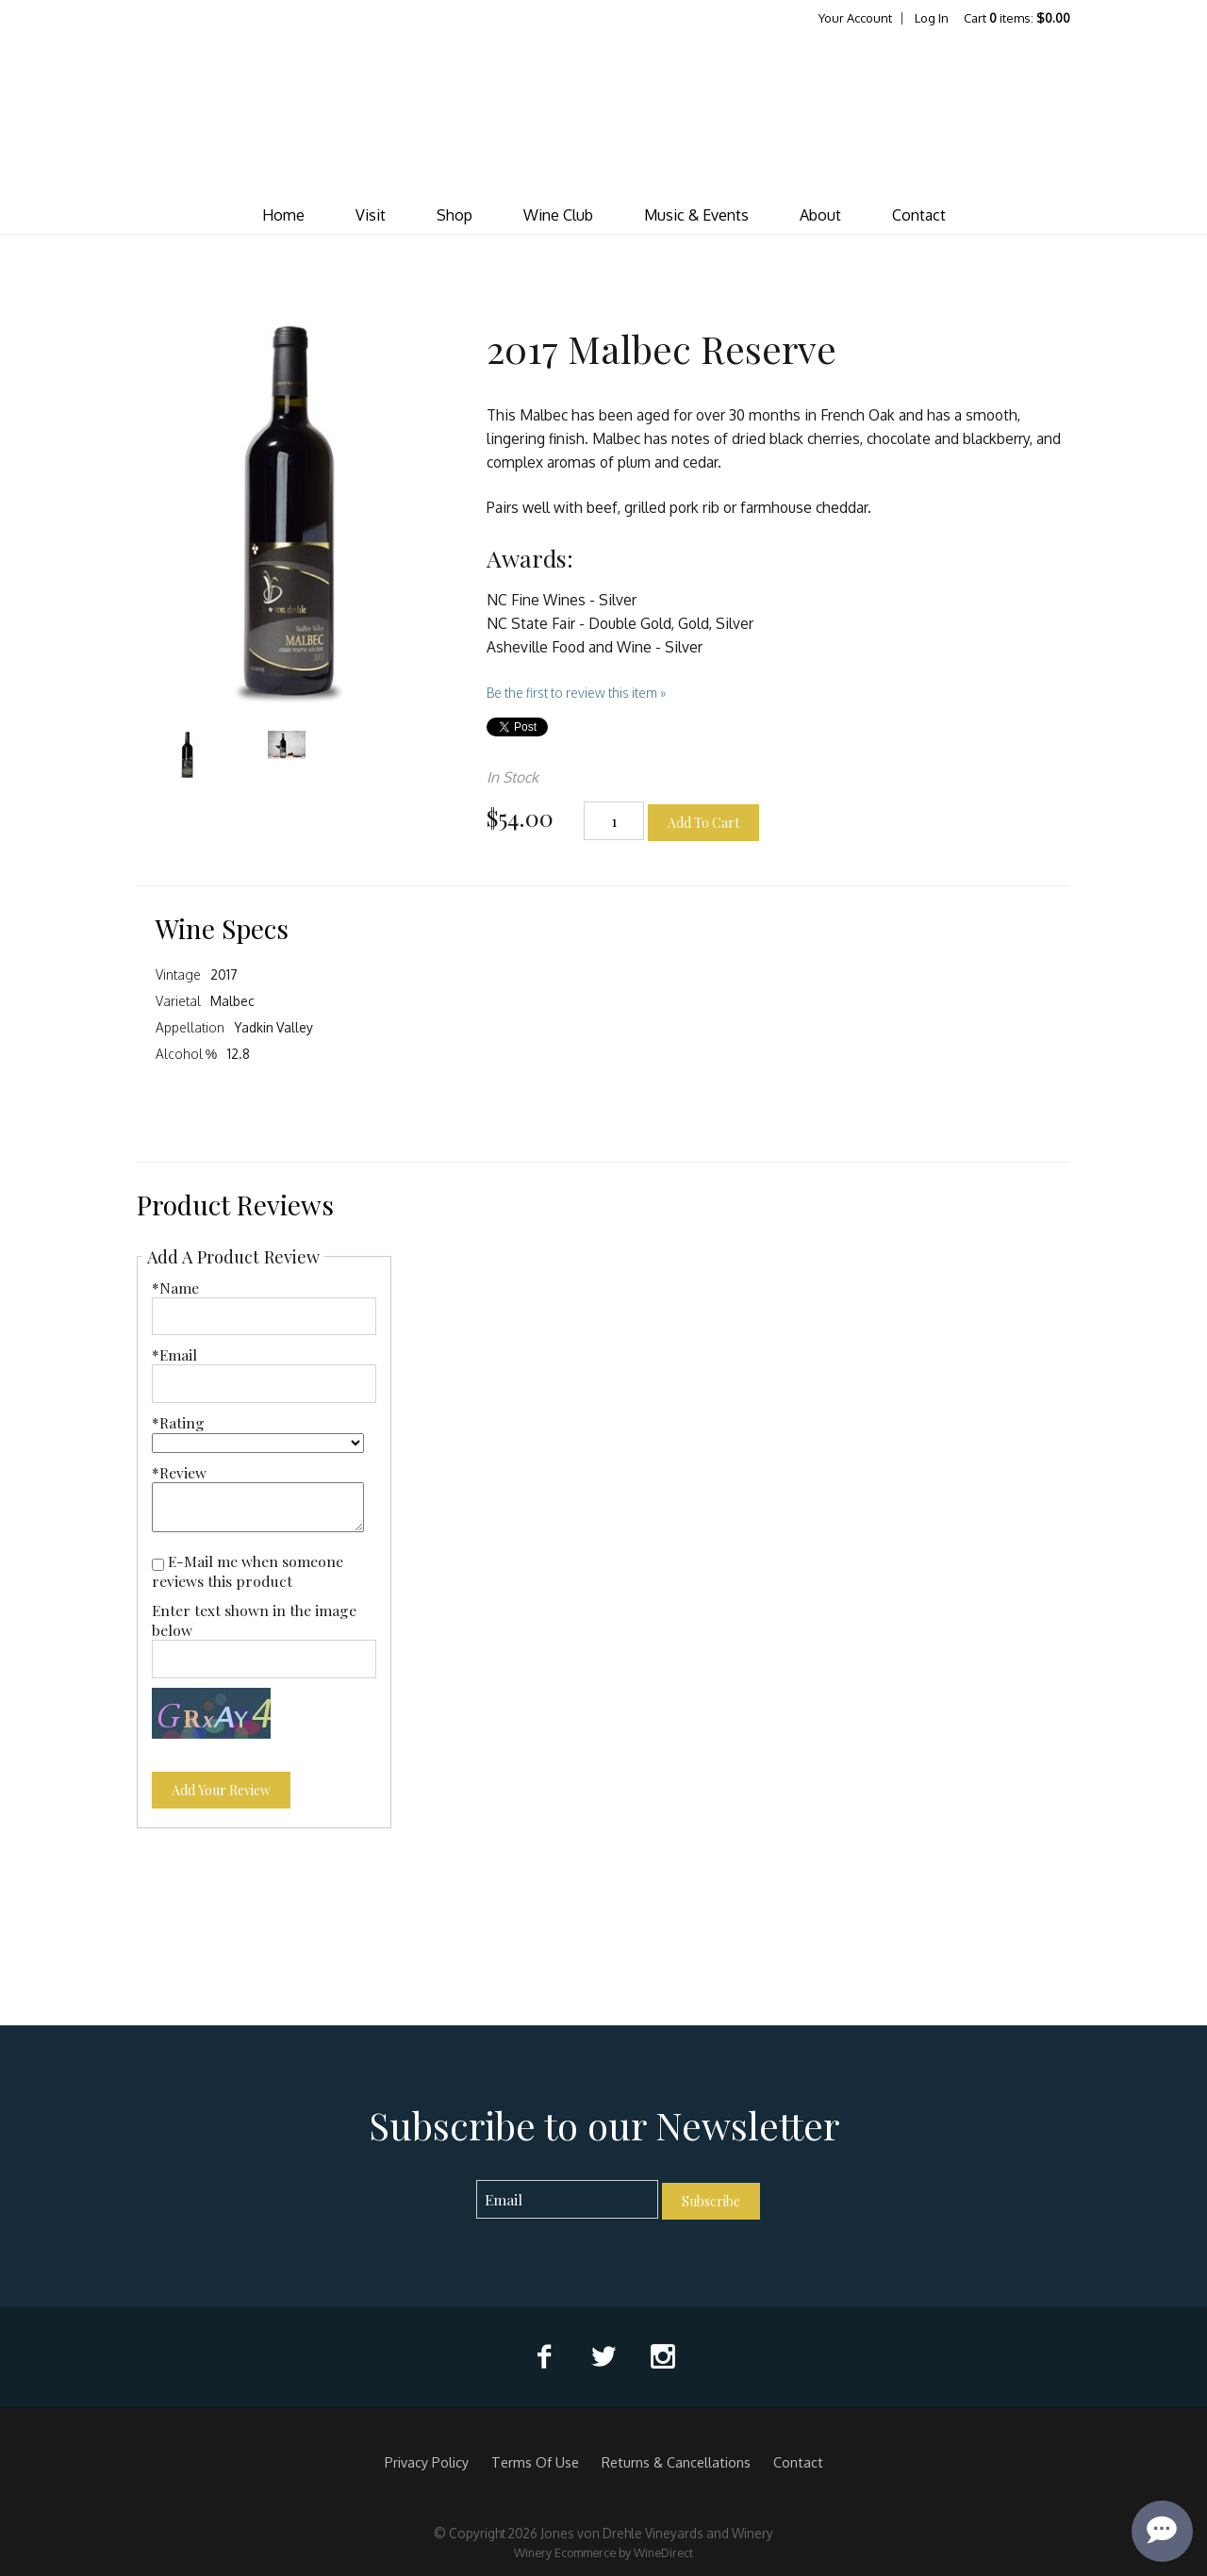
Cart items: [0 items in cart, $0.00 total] (1017, 17)
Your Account (855, 17)
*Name (175, 1287)
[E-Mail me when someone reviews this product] (158, 1565)
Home (283, 215)
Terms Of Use (535, 2461)
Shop (454, 215)
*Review (179, 1472)
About (820, 215)
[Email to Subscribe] (567, 2199)
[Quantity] (614, 820)
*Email (174, 1354)
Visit (370, 215)
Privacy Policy (427, 2461)
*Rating (178, 1422)
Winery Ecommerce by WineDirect (603, 2552)
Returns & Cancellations (676, 2461)
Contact (919, 215)
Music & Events (696, 215)
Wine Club (558, 215)
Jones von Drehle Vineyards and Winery (603, 112)
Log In (932, 17)
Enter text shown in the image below (254, 1620)
